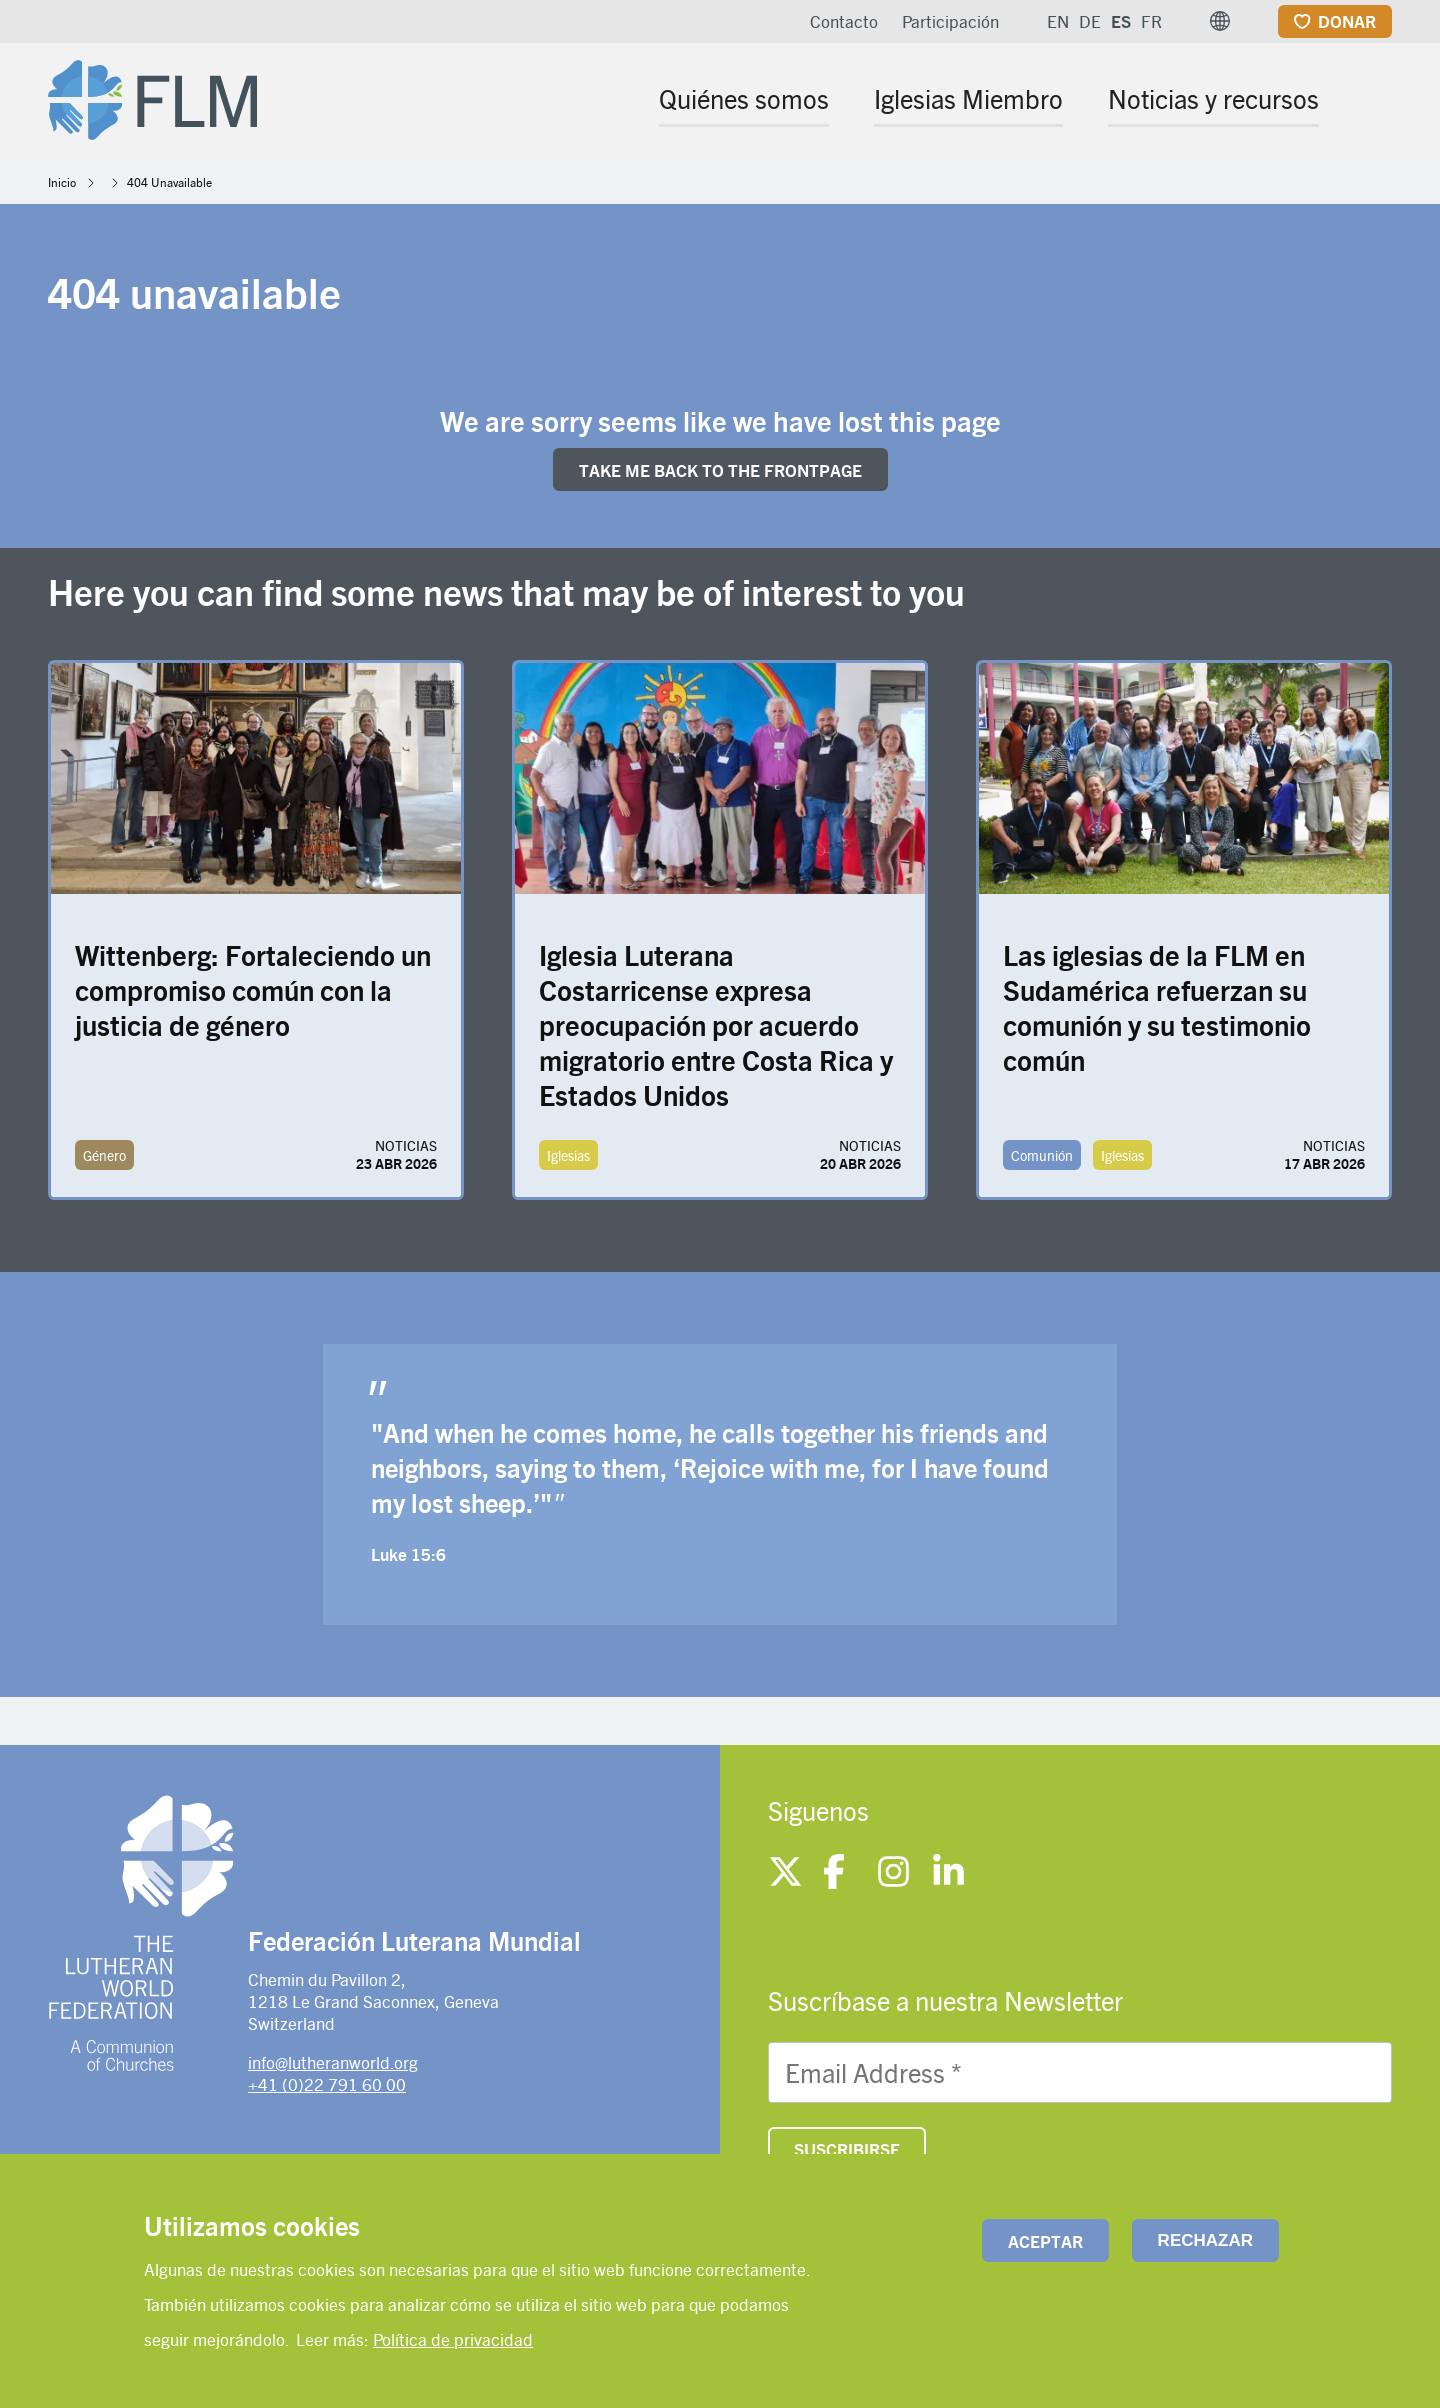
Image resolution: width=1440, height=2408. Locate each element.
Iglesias (568, 1155)
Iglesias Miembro (968, 98)
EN (1058, 21)
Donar (1347, 21)
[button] (1220, 21)
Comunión (1042, 1155)
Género (104, 1155)
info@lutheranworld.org (333, 2062)
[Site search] (1378, 101)
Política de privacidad (453, 2339)
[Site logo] (152, 96)
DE (1090, 21)
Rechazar (1205, 2240)
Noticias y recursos (1213, 98)
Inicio (62, 182)
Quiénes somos (744, 98)
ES (1121, 21)
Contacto (844, 21)
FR (1151, 21)
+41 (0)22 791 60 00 (327, 2084)
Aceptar (1045, 2241)
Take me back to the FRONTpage (720, 470)
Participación (950, 21)
